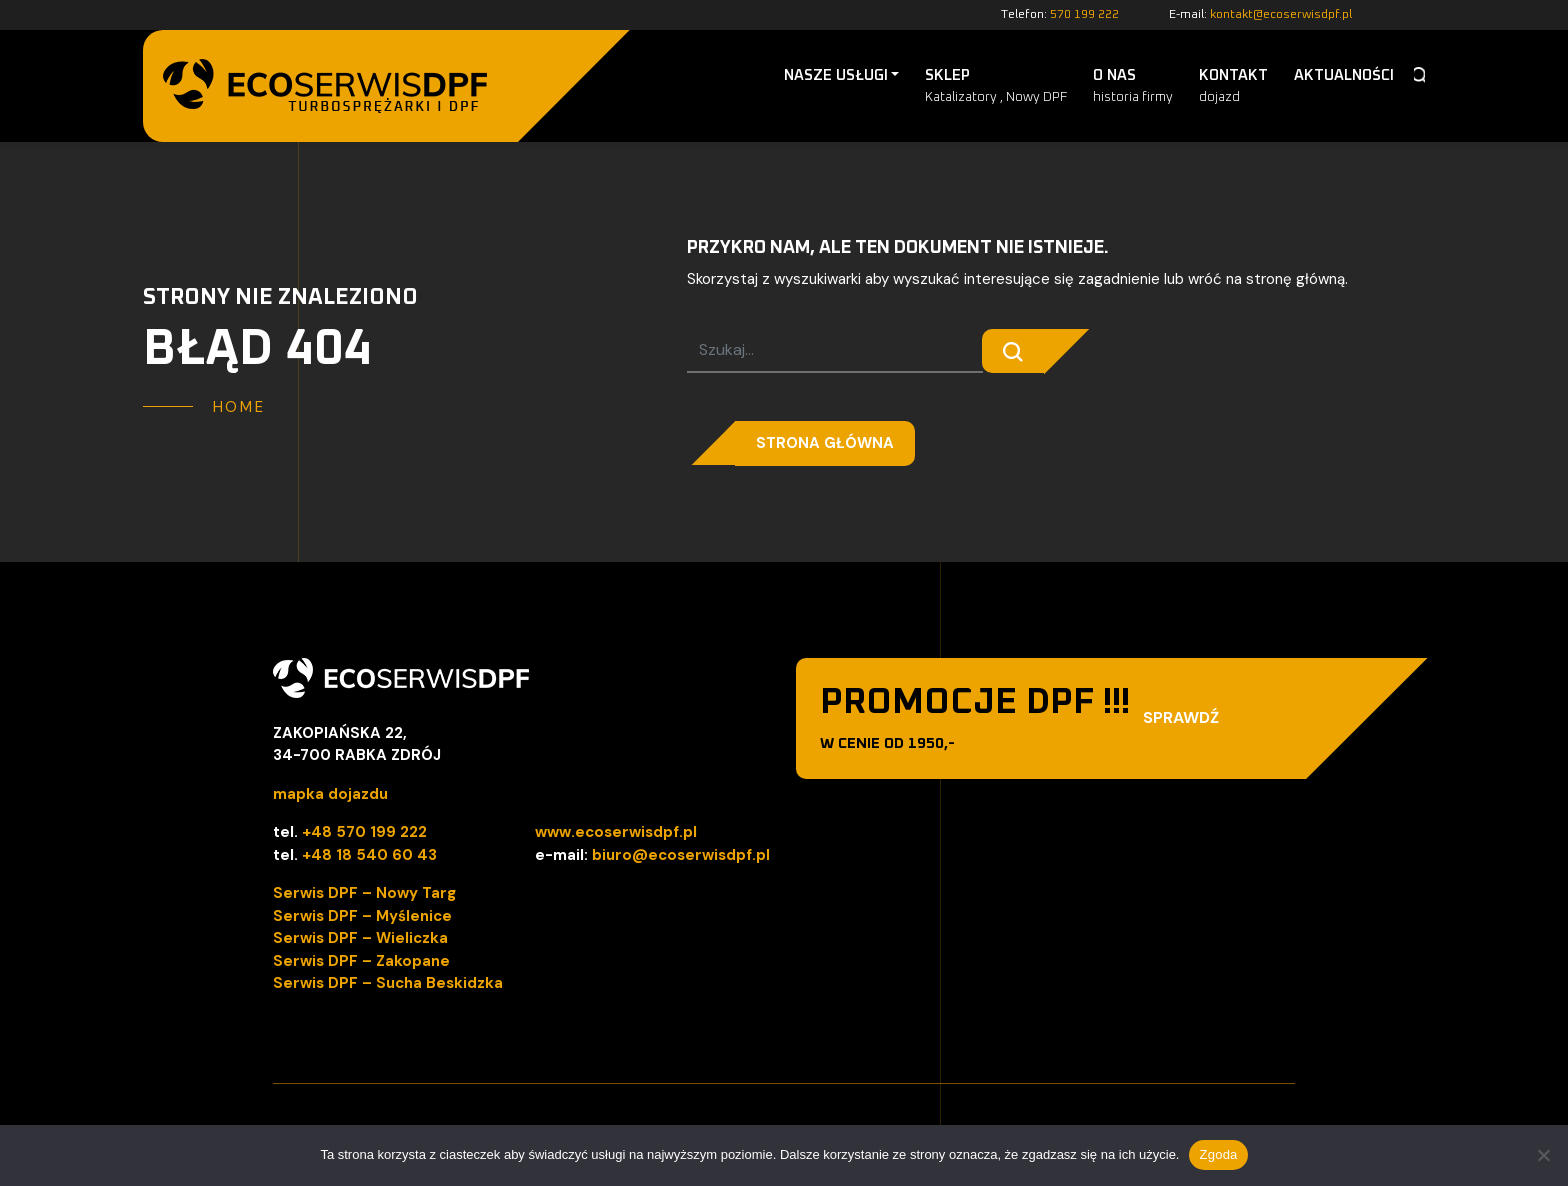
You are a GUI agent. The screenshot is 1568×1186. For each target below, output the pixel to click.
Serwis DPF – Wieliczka (360, 938)
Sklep (996, 87)
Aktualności (1344, 75)
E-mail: (1260, 15)
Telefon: (1060, 15)
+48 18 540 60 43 (369, 855)
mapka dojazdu (330, 794)
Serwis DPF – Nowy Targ (364, 893)
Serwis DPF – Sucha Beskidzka (388, 983)
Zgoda (1218, 1154)
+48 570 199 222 (364, 832)
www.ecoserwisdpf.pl (616, 832)
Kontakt (1233, 87)
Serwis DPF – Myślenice (362, 916)
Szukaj (1419, 76)
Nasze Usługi (836, 75)
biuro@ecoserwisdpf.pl (681, 855)
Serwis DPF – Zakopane (361, 961)
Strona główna (825, 443)
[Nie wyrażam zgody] (1543, 1155)
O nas (1133, 87)
